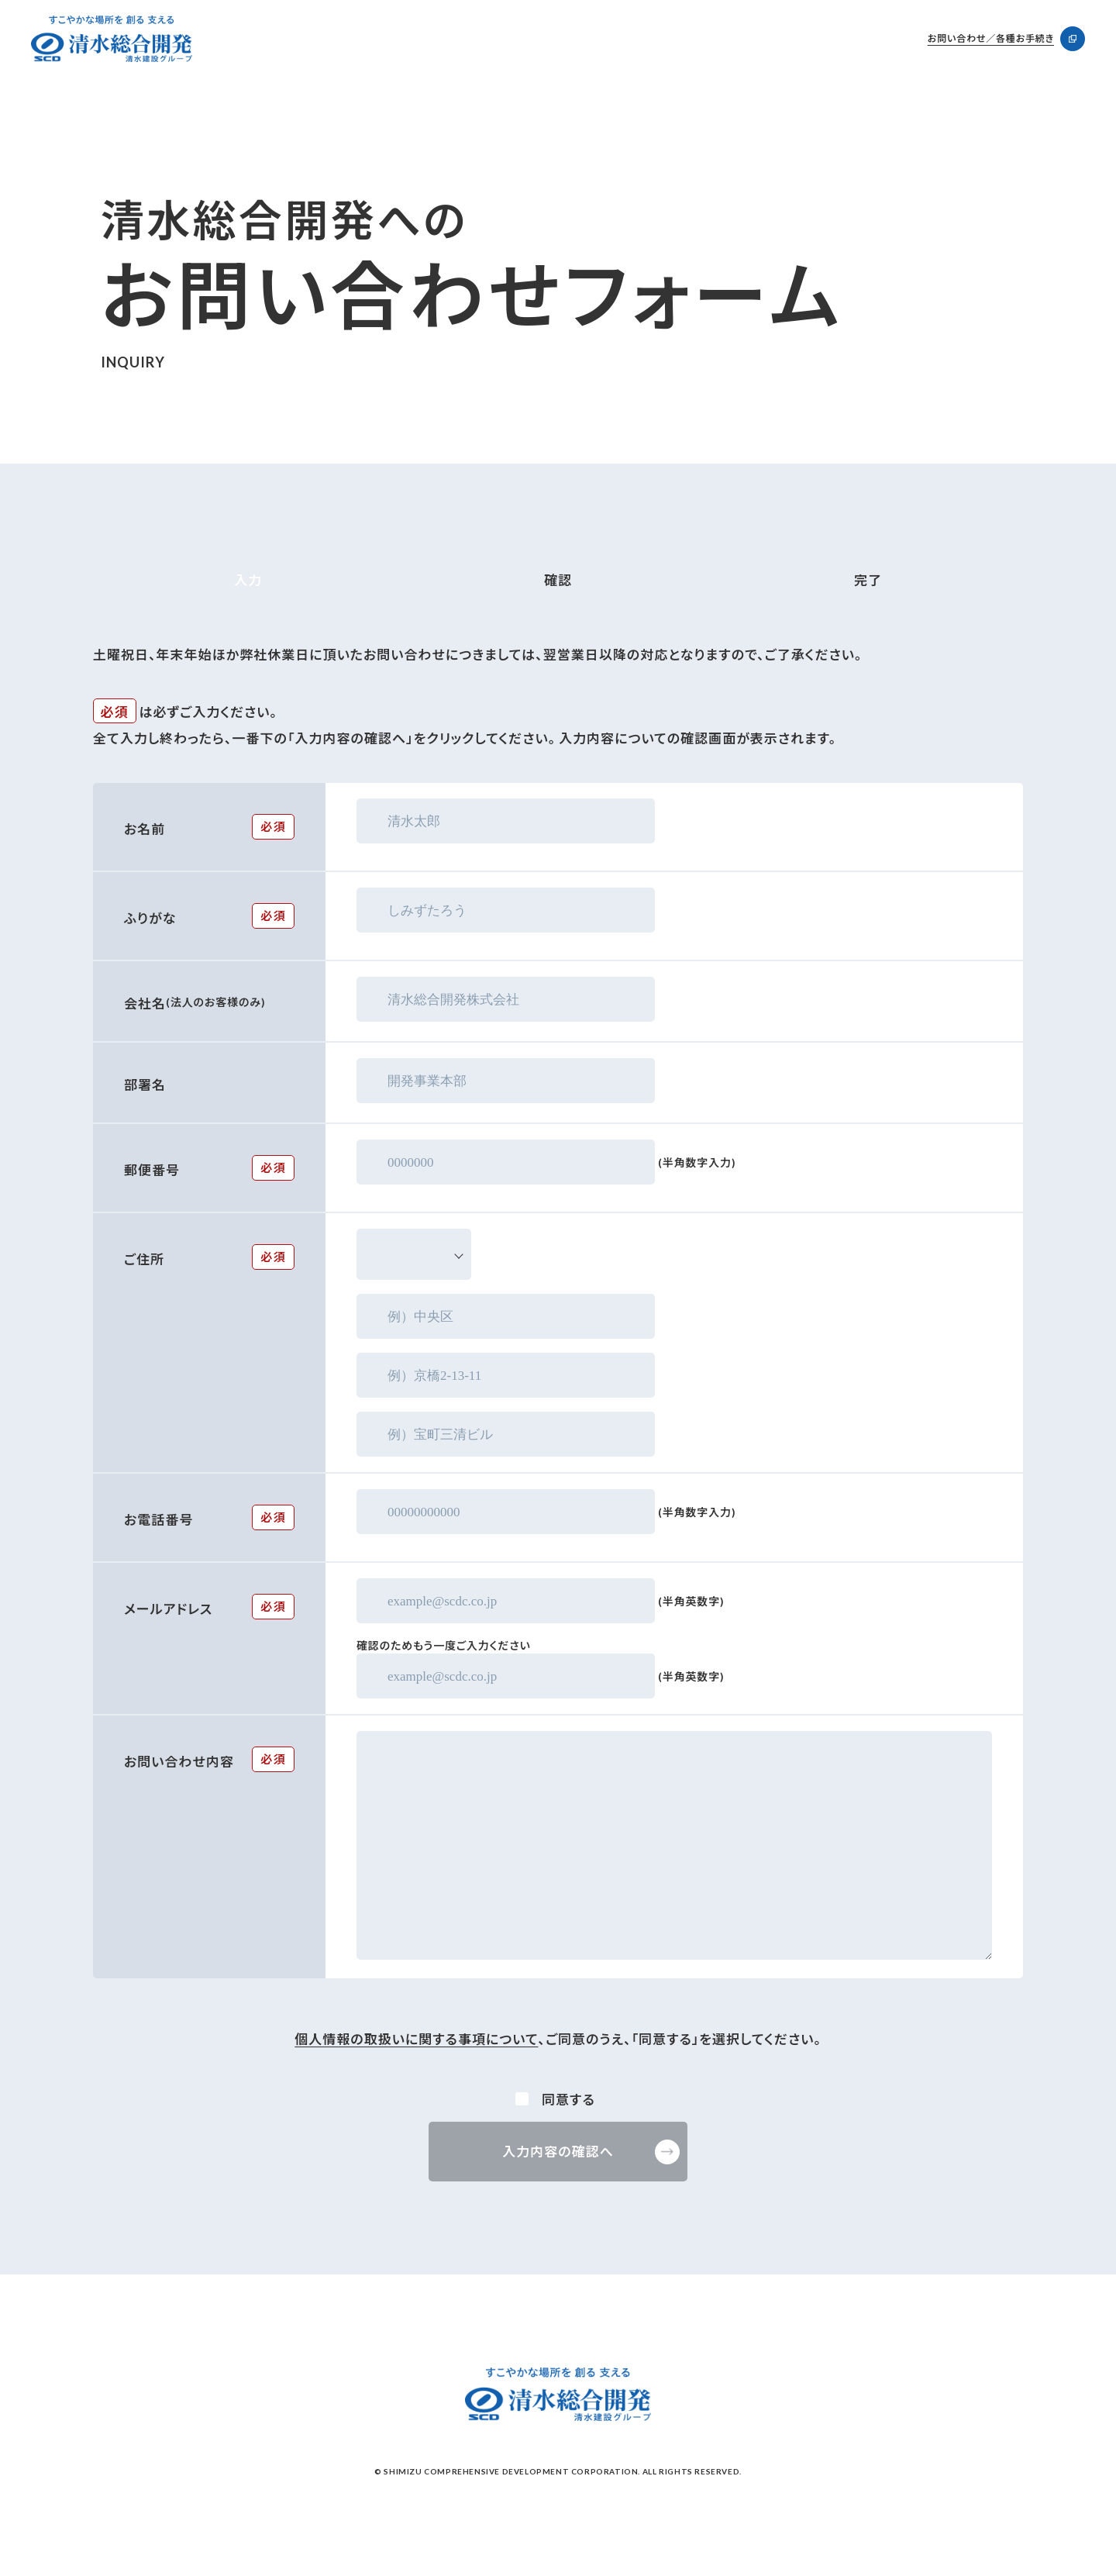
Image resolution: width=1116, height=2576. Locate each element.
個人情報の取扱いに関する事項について (416, 2039)
